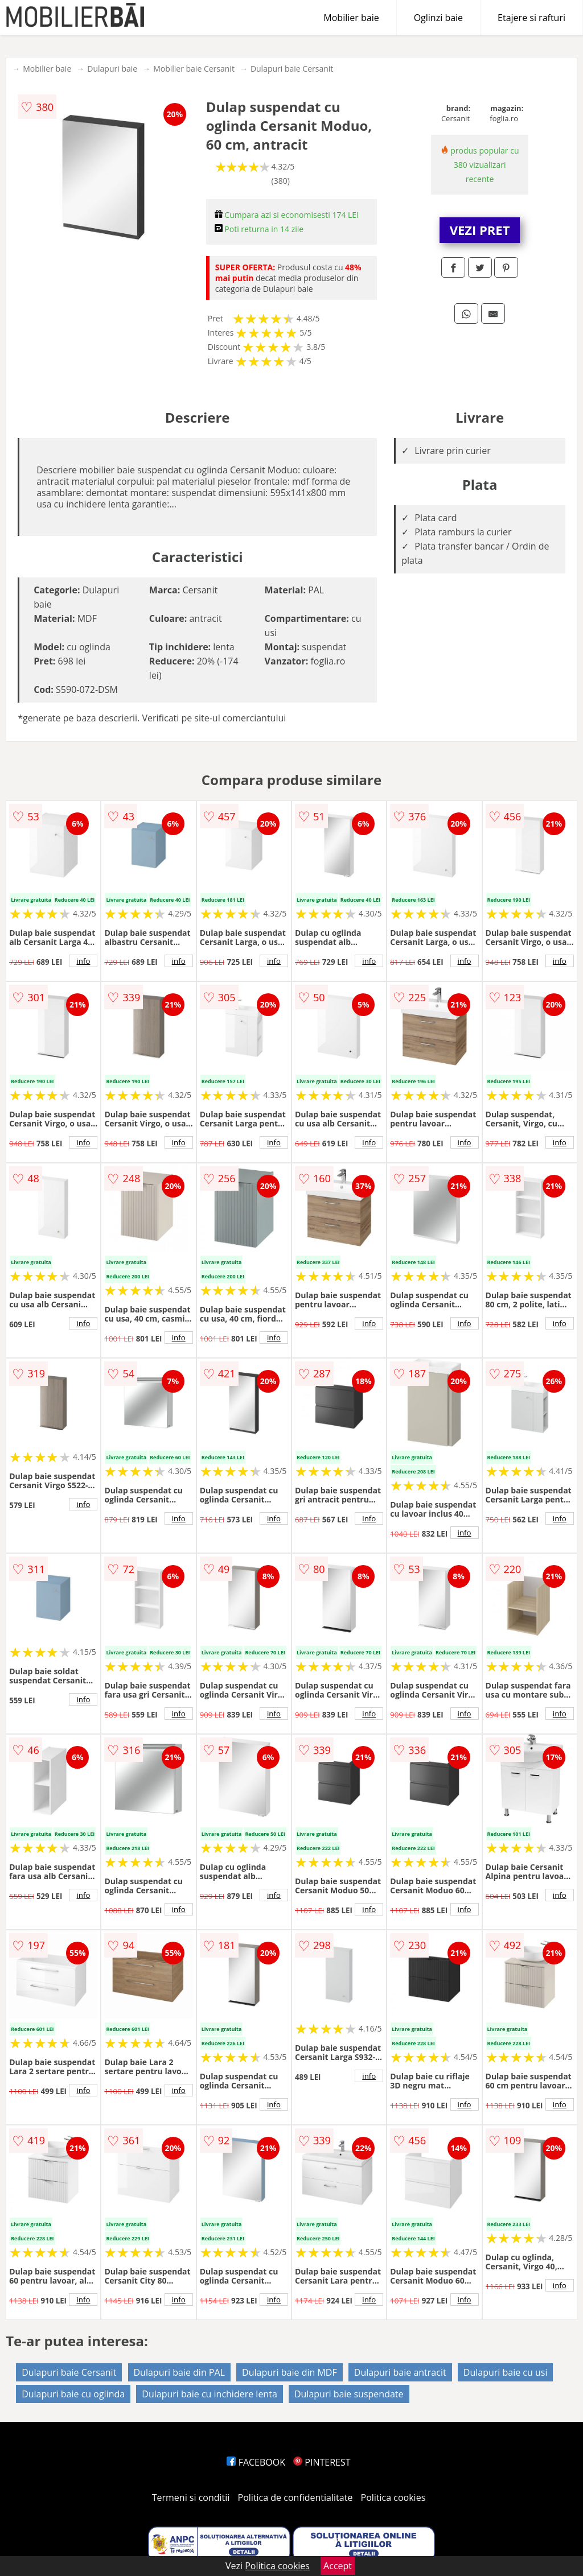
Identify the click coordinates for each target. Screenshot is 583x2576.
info (83, 961)
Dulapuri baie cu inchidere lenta (209, 2394)
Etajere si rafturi (531, 17)
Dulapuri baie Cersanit (292, 68)
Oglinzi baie (438, 17)
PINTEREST (321, 2462)
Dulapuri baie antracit (400, 2372)
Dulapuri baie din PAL (179, 2372)
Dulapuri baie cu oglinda (73, 2394)
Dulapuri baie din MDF (289, 2372)
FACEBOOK (256, 2462)
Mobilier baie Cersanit (194, 68)
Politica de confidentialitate (295, 2497)
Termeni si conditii (191, 2497)
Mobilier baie (351, 17)
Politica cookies (393, 2497)
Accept (337, 2566)
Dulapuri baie (112, 68)
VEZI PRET (480, 229)
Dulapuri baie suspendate (349, 2394)
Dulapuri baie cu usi (505, 2372)
